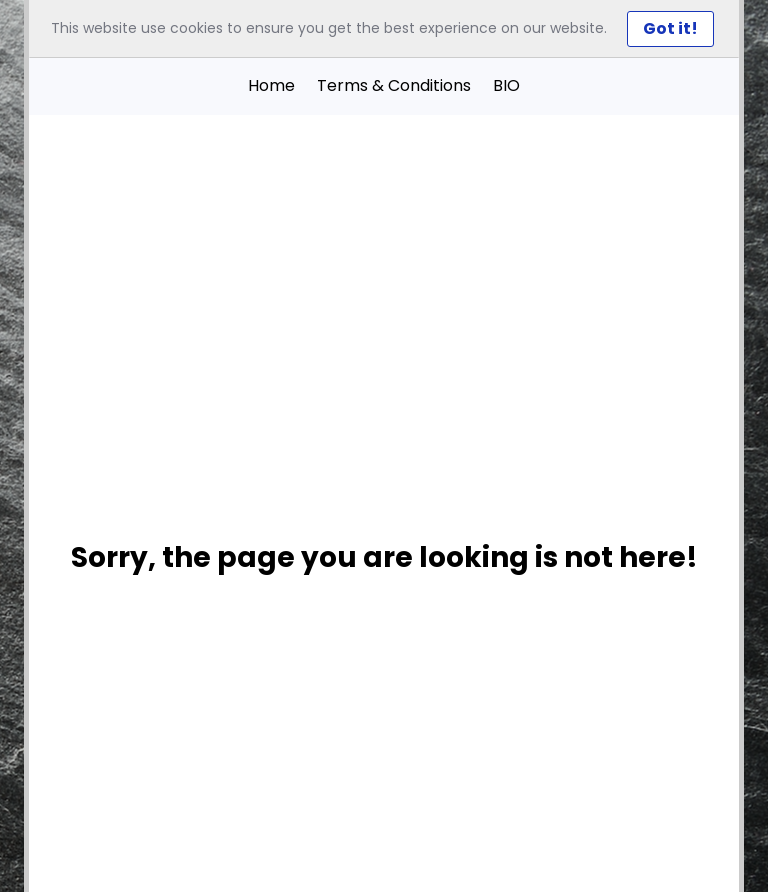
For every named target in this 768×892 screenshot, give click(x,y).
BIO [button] (506, 85)
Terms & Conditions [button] (394, 85)
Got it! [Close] (670, 28)
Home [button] (271, 85)
